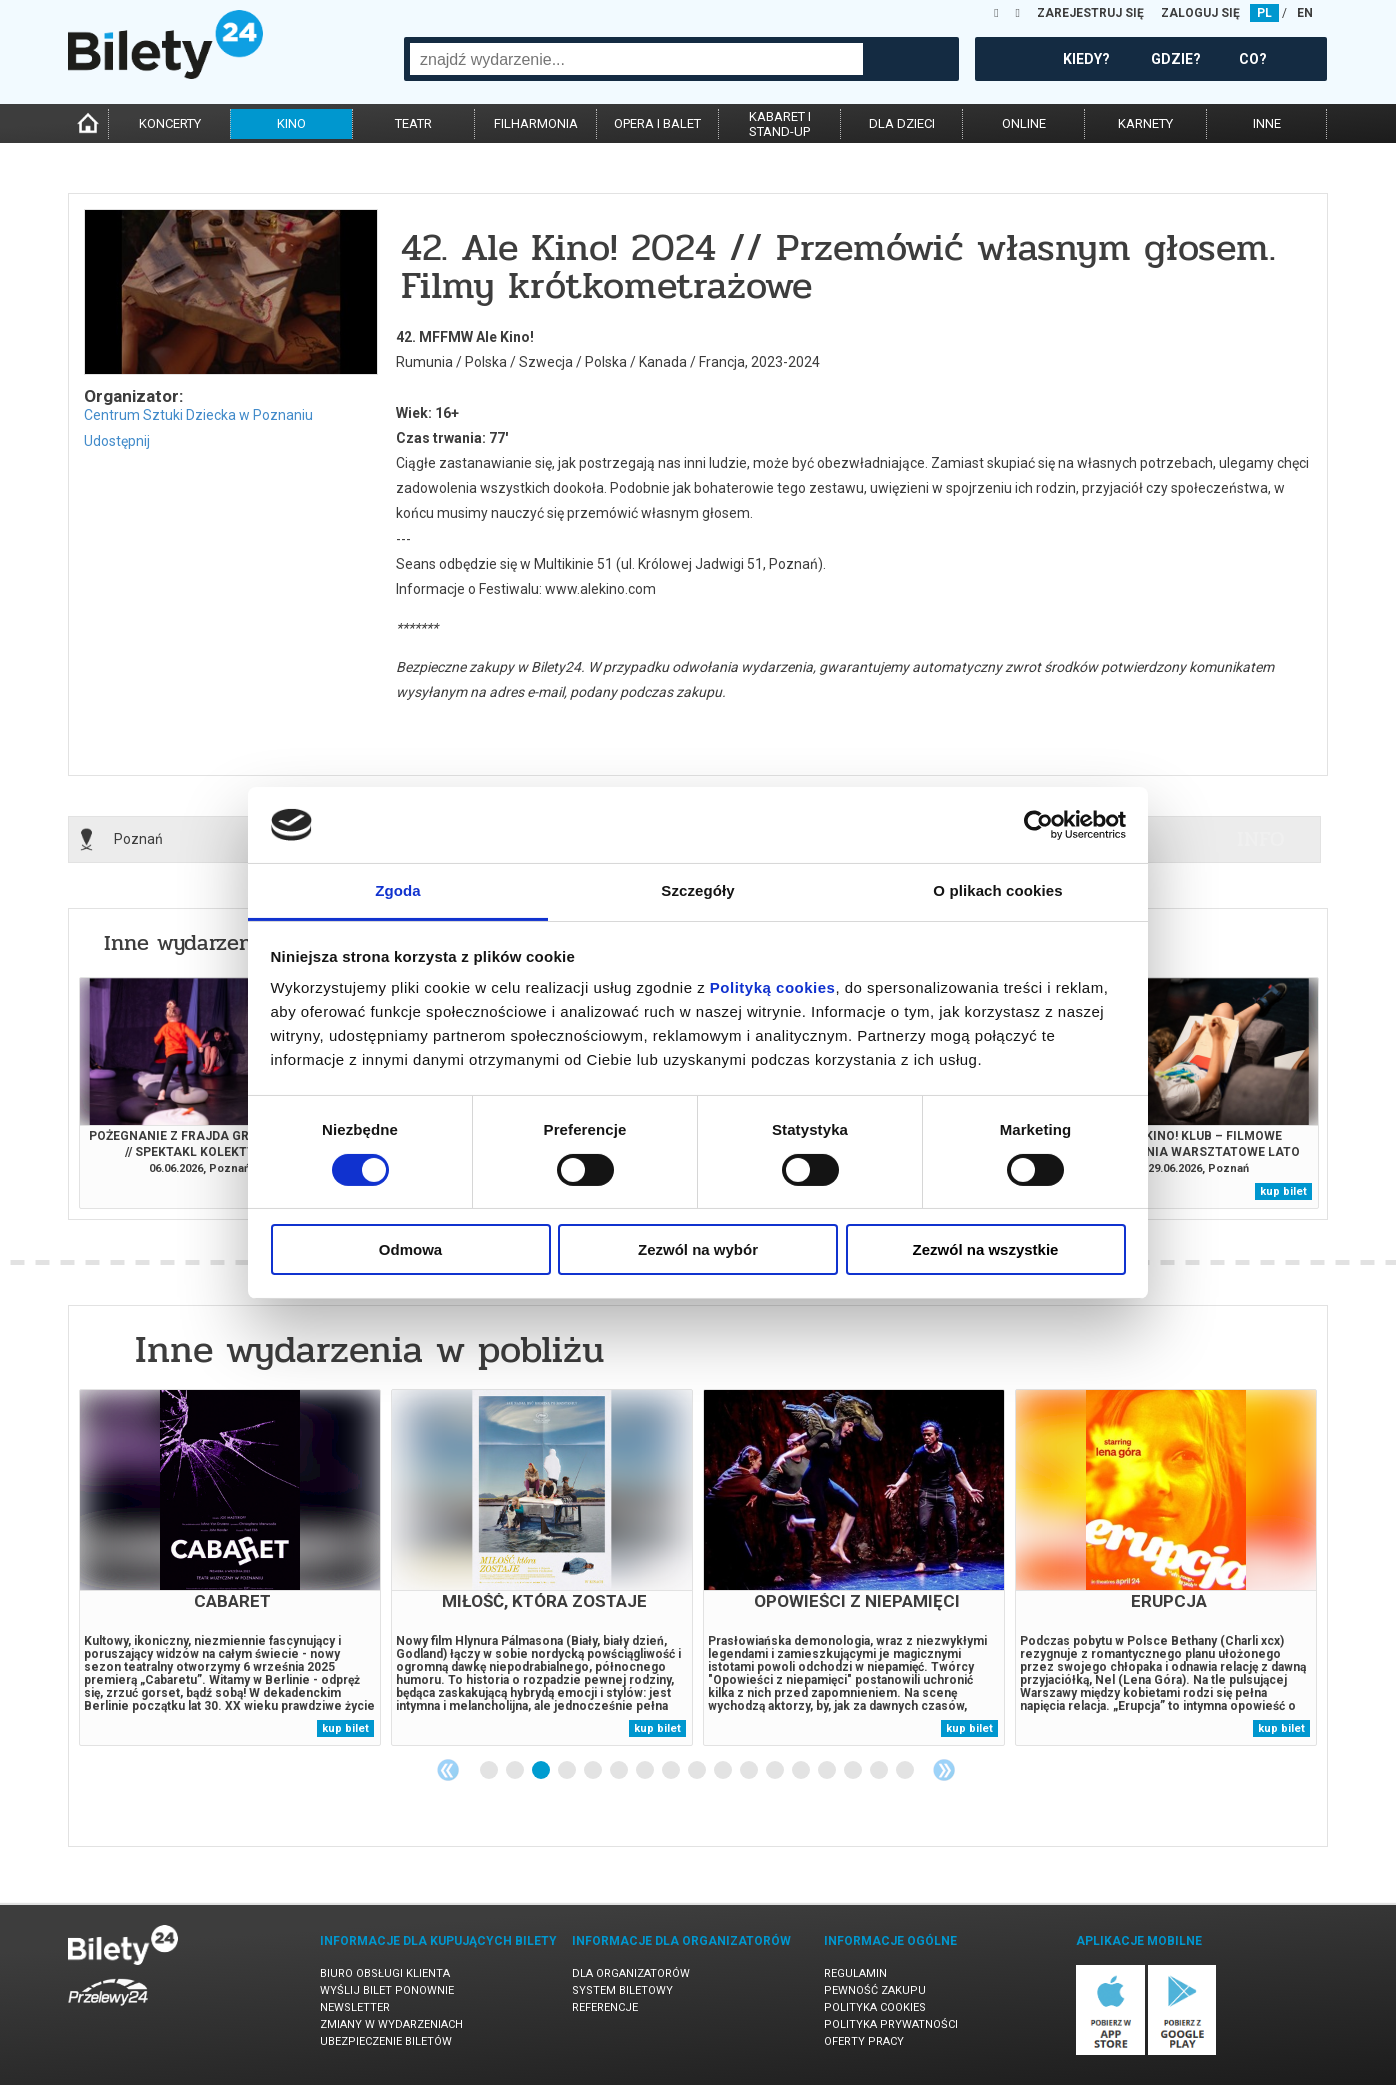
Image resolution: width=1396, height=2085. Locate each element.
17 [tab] (906, 1771)
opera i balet (657, 123)
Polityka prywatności (891, 2024)
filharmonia (536, 123)
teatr (413, 123)
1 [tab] (490, 1771)
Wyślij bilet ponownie (387, 1990)
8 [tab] (672, 1771)
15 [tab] (854, 1771)
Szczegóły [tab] (697, 890)
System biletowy (622, 1990)
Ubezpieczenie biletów (386, 2041)
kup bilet (1283, 1191)
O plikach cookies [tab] (997, 890)
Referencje (605, 2007)
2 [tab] (516, 1771)
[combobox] (636, 59)
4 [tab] (568, 1771)
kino (291, 123)
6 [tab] (620, 1771)
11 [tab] (750, 1771)
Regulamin (855, 1973)
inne (1267, 123)
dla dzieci (902, 123)
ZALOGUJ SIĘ (1200, 13)
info (1261, 839)
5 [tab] (594, 1771)
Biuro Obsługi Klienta (385, 1973)
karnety (1145, 123)
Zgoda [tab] (398, 890)
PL (1264, 13)
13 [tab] (802, 1771)
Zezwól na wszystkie (986, 1249)
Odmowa (410, 1249)
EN (1305, 13)
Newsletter (355, 2007)
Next (944, 1770)
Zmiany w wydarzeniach (391, 2024)
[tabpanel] (230, 1567)
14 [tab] (828, 1771)
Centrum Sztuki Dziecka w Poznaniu (198, 415)
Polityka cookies (875, 2007)
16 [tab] (880, 1771)
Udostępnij (117, 441)
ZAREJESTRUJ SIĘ (1090, 13)
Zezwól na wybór (698, 1249)
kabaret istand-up (780, 124)
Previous (448, 1770)
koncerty (170, 123)
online (1024, 123)
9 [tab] (698, 1771)
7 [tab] (646, 1771)
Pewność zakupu (875, 1990)
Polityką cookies (773, 987)
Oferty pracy (864, 2041)
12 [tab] (776, 1771)
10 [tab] (724, 1771)
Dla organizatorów (631, 1973)
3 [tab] (542, 1771)
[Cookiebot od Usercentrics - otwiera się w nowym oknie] (1038, 825)
